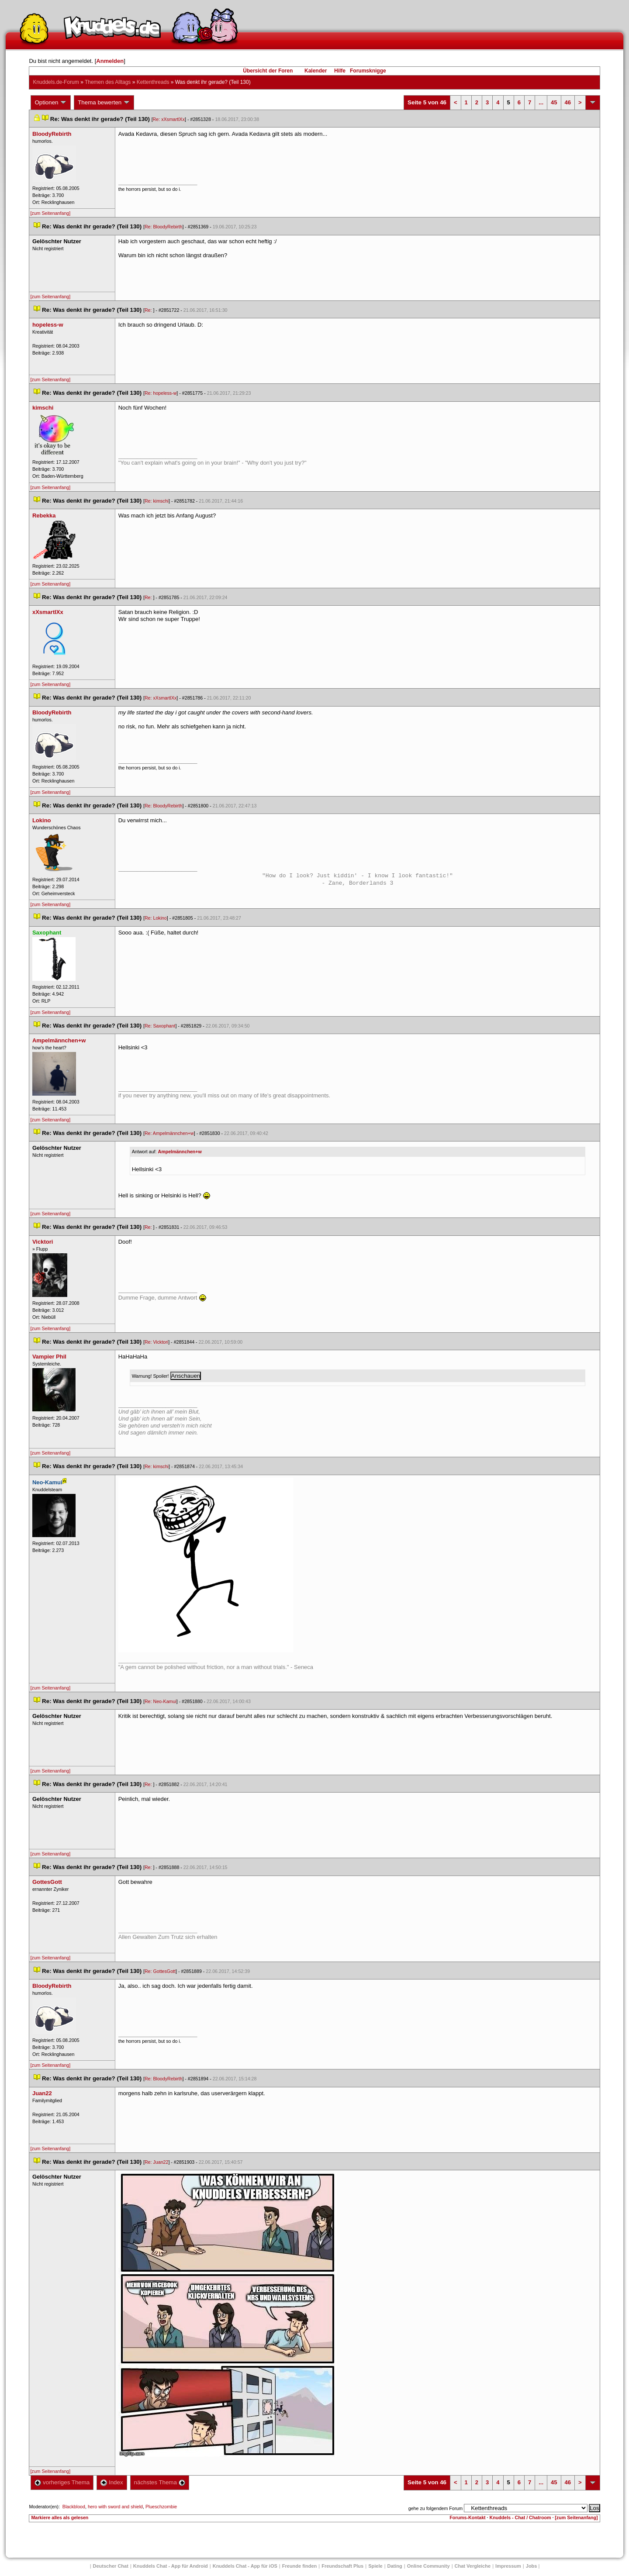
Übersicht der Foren (268, 71)
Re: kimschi (157, 500)
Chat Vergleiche (473, 2566)
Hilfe (340, 71)
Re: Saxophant (160, 1025)
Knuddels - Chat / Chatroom (520, 2517)
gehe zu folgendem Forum (435, 2508)
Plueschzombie (161, 2506)
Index (111, 2482)
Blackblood (73, 2506)
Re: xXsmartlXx (169, 119)
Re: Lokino (156, 918)
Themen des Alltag (108, 82)
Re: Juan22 (157, 2162)
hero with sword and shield (115, 2506)
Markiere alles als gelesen (59, 2517)
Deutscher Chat (110, 2566)
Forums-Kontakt (467, 2517)
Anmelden (110, 61)
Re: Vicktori (156, 1342)
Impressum (508, 2566)
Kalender (315, 71)
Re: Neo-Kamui (160, 1701)
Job (531, 2566)
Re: (149, 310)
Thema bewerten (104, 102)
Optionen (51, 102)
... (541, 102)
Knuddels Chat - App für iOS (245, 2566)
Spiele (375, 2566)
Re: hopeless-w (160, 393)
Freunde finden (299, 2566)
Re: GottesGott (160, 1971)
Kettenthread (153, 82)
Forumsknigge (368, 71)
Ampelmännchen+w (180, 1151)
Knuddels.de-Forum (56, 82)
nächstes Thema (159, 2482)
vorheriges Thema (62, 2482)
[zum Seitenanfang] (50, 213)
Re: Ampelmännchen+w (169, 1133)
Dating (394, 2566)
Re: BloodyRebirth (163, 226)
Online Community (428, 2566)
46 (568, 102)
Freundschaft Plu (342, 2566)
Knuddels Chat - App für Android (170, 2566)
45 (554, 102)
